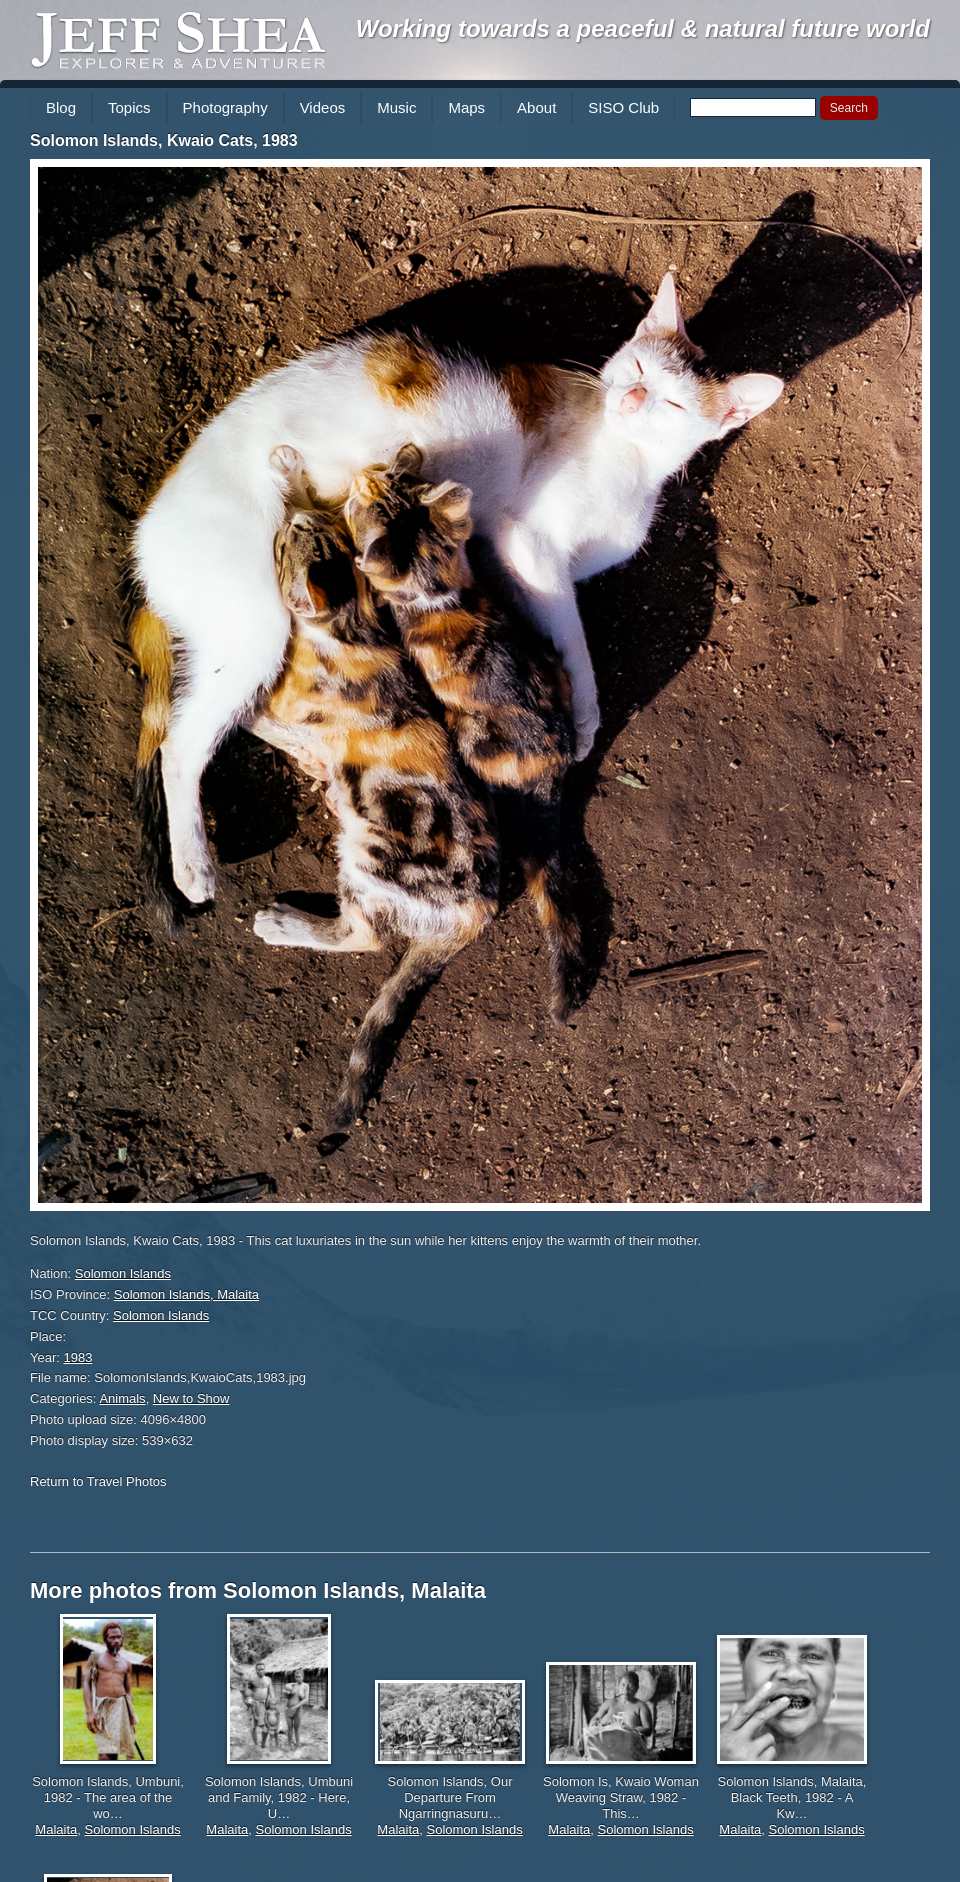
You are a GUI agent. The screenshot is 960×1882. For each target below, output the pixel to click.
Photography (225, 107)
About (536, 107)
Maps (466, 107)
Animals (122, 1398)
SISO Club (623, 107)
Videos (323, 107)
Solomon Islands (123, 1273)
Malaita (56, 1829)
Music (396, 107)
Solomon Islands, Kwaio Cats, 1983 (164, 140)
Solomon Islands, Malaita (186, 1294)
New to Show (191, 1398)
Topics (129, 107)
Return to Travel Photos (98, 1481)
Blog (61, 107)
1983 (78, 1357)
